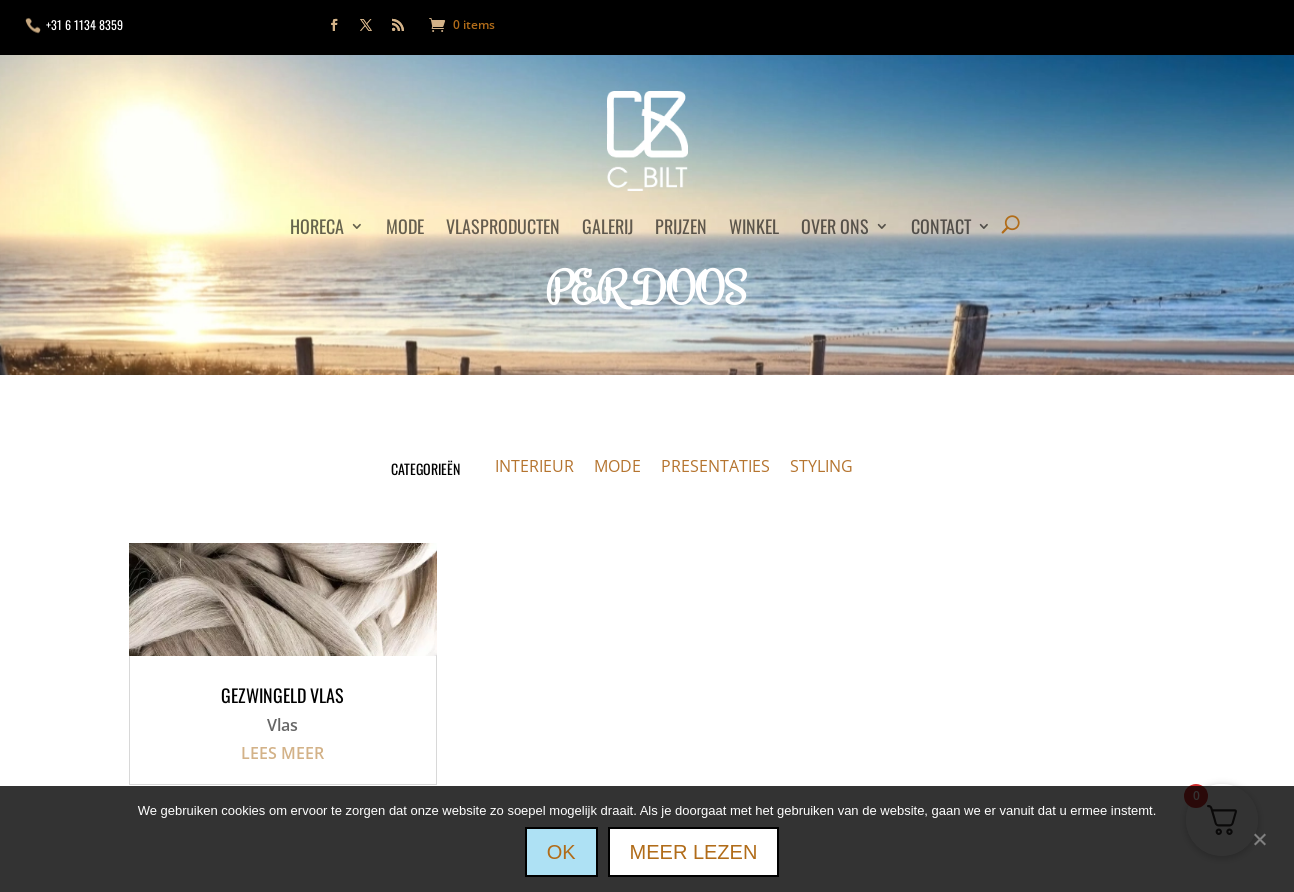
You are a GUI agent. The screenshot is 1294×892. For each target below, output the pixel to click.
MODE (617, 466)
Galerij (607, 229)
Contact (941, 229)
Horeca (317, 229)
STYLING (821, 466)
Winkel (754, 229)
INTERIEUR (534, 466)
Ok (561, 852)
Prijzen (681, 229)
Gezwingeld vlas (282, 695)
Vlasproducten (503, 229)
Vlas (282, 725)
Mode (405, 229)
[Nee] (1259, 836)
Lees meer (282, 753)
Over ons (835, 229)
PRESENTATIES (715, 466)
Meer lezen (694, 852)
